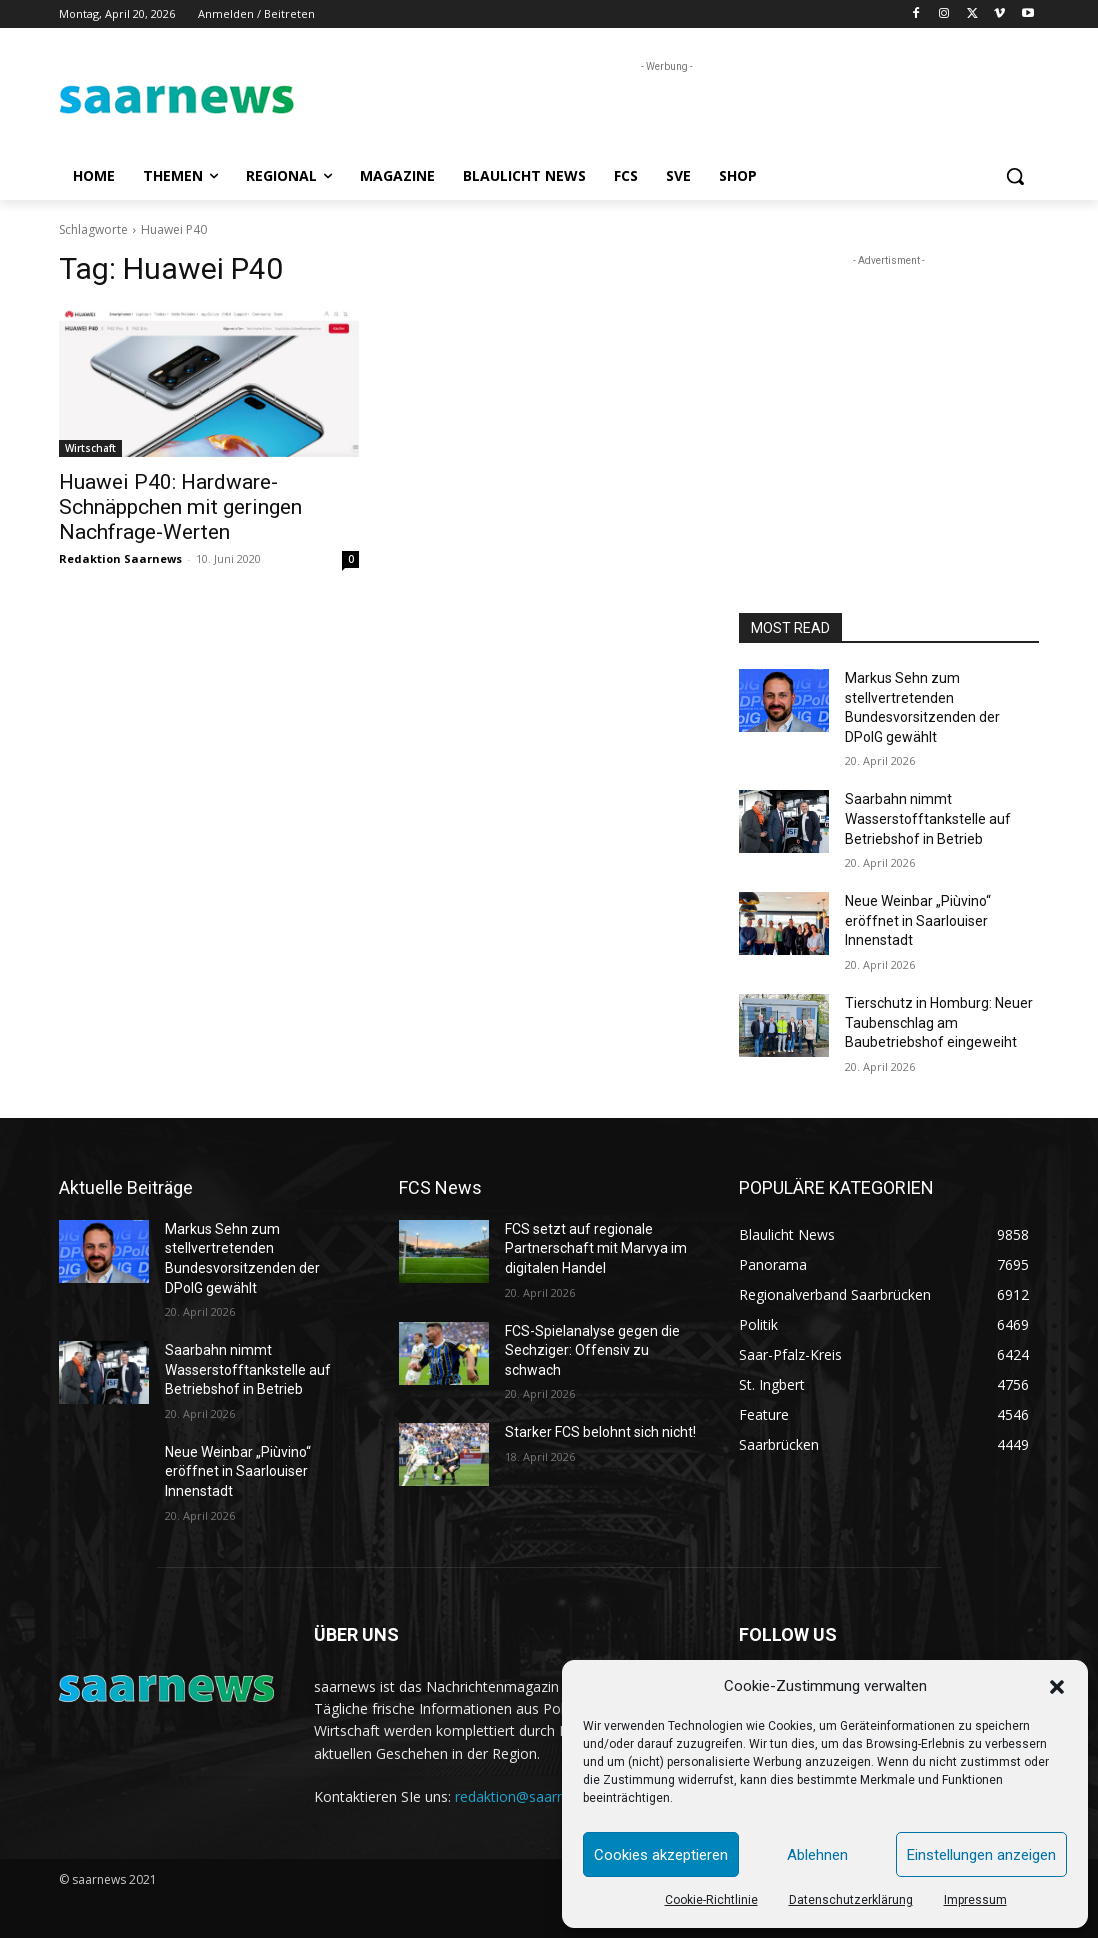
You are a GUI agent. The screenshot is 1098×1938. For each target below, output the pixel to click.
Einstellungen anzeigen (981, 1855)
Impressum (975, 1900)
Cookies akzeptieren (661, 1855)
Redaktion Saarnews (120, 558)
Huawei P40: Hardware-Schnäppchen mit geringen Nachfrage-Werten (180, 507)
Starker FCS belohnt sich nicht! (600, 1432)
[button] (1057, 1687)
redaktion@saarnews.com (539, 1796)
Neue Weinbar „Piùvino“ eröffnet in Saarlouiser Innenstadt (918, 920)
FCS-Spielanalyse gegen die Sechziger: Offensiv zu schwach (592, 1350)
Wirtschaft (90, 448)
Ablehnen (817, 1855)
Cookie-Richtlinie (711, 1900)
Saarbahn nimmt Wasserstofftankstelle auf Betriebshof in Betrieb (928, 818)
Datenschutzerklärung (851, 1900)
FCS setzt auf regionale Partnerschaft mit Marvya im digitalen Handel (596, 1248)
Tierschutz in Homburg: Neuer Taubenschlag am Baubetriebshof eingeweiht (939, 1022)
